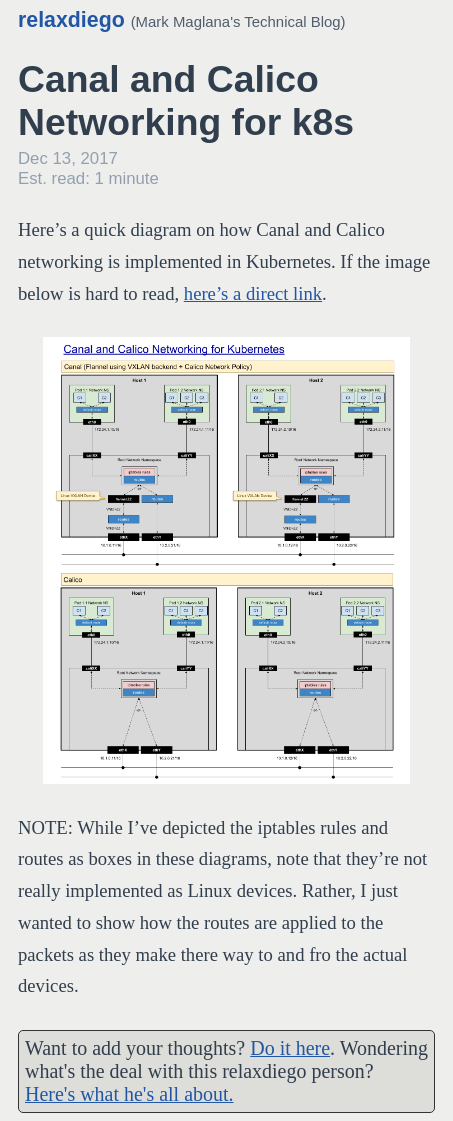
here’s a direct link (253, 293)
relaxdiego (71, 20)
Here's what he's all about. (129, 1094)
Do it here (290, 1048)
